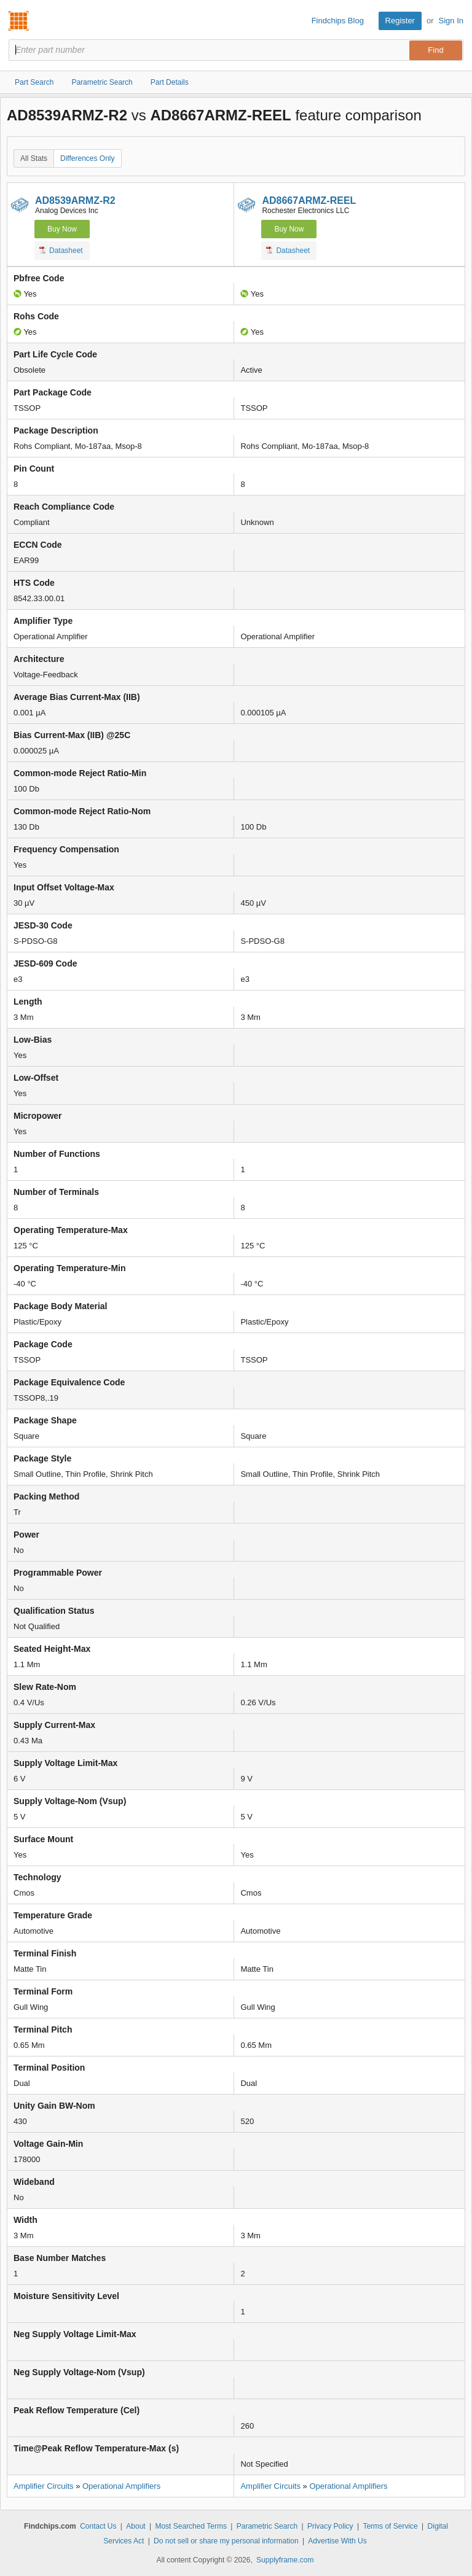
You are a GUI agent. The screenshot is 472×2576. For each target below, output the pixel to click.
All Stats (33, 158)
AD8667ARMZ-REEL (309, 200)
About (135, 2526)
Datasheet (61, 249)
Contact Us (98, 2526)
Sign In (451, 20)
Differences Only (87, 158)
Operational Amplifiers (121, 2486)
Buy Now (62, 229)
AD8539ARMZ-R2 (75, 200)
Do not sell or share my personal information (226, 2541)
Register (400, 20)
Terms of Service (390, 2526)
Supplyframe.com (284, 2560)
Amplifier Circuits (44, 2486)
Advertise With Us (337, 2541)
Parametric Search (267, 2526)
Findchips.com (19, 20)
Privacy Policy (330, 2526)
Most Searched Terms (191, 2526)
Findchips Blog (338, 20)
